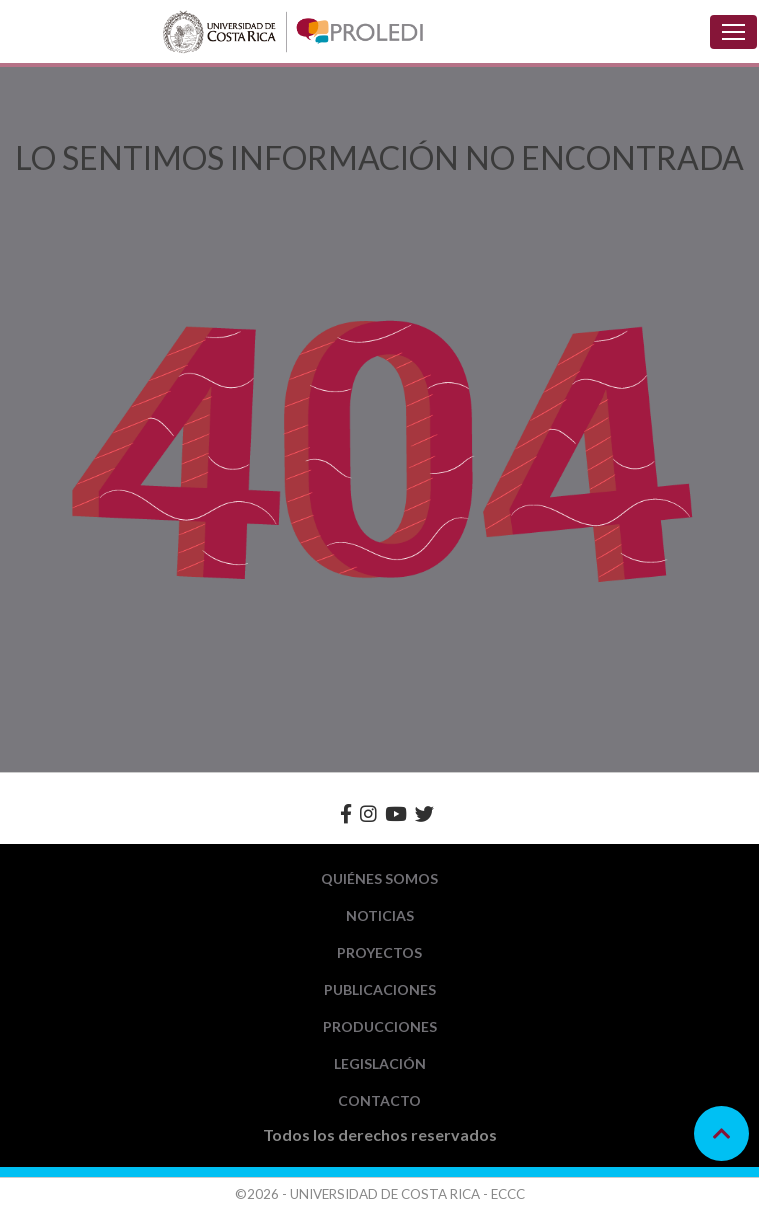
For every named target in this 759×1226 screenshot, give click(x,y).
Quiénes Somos (379, 878)
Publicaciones (380, 989)
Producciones (380, 1026)
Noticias (380, 915)
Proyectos (379, 952)
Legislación (380, 1063)
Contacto (379, 1100)
